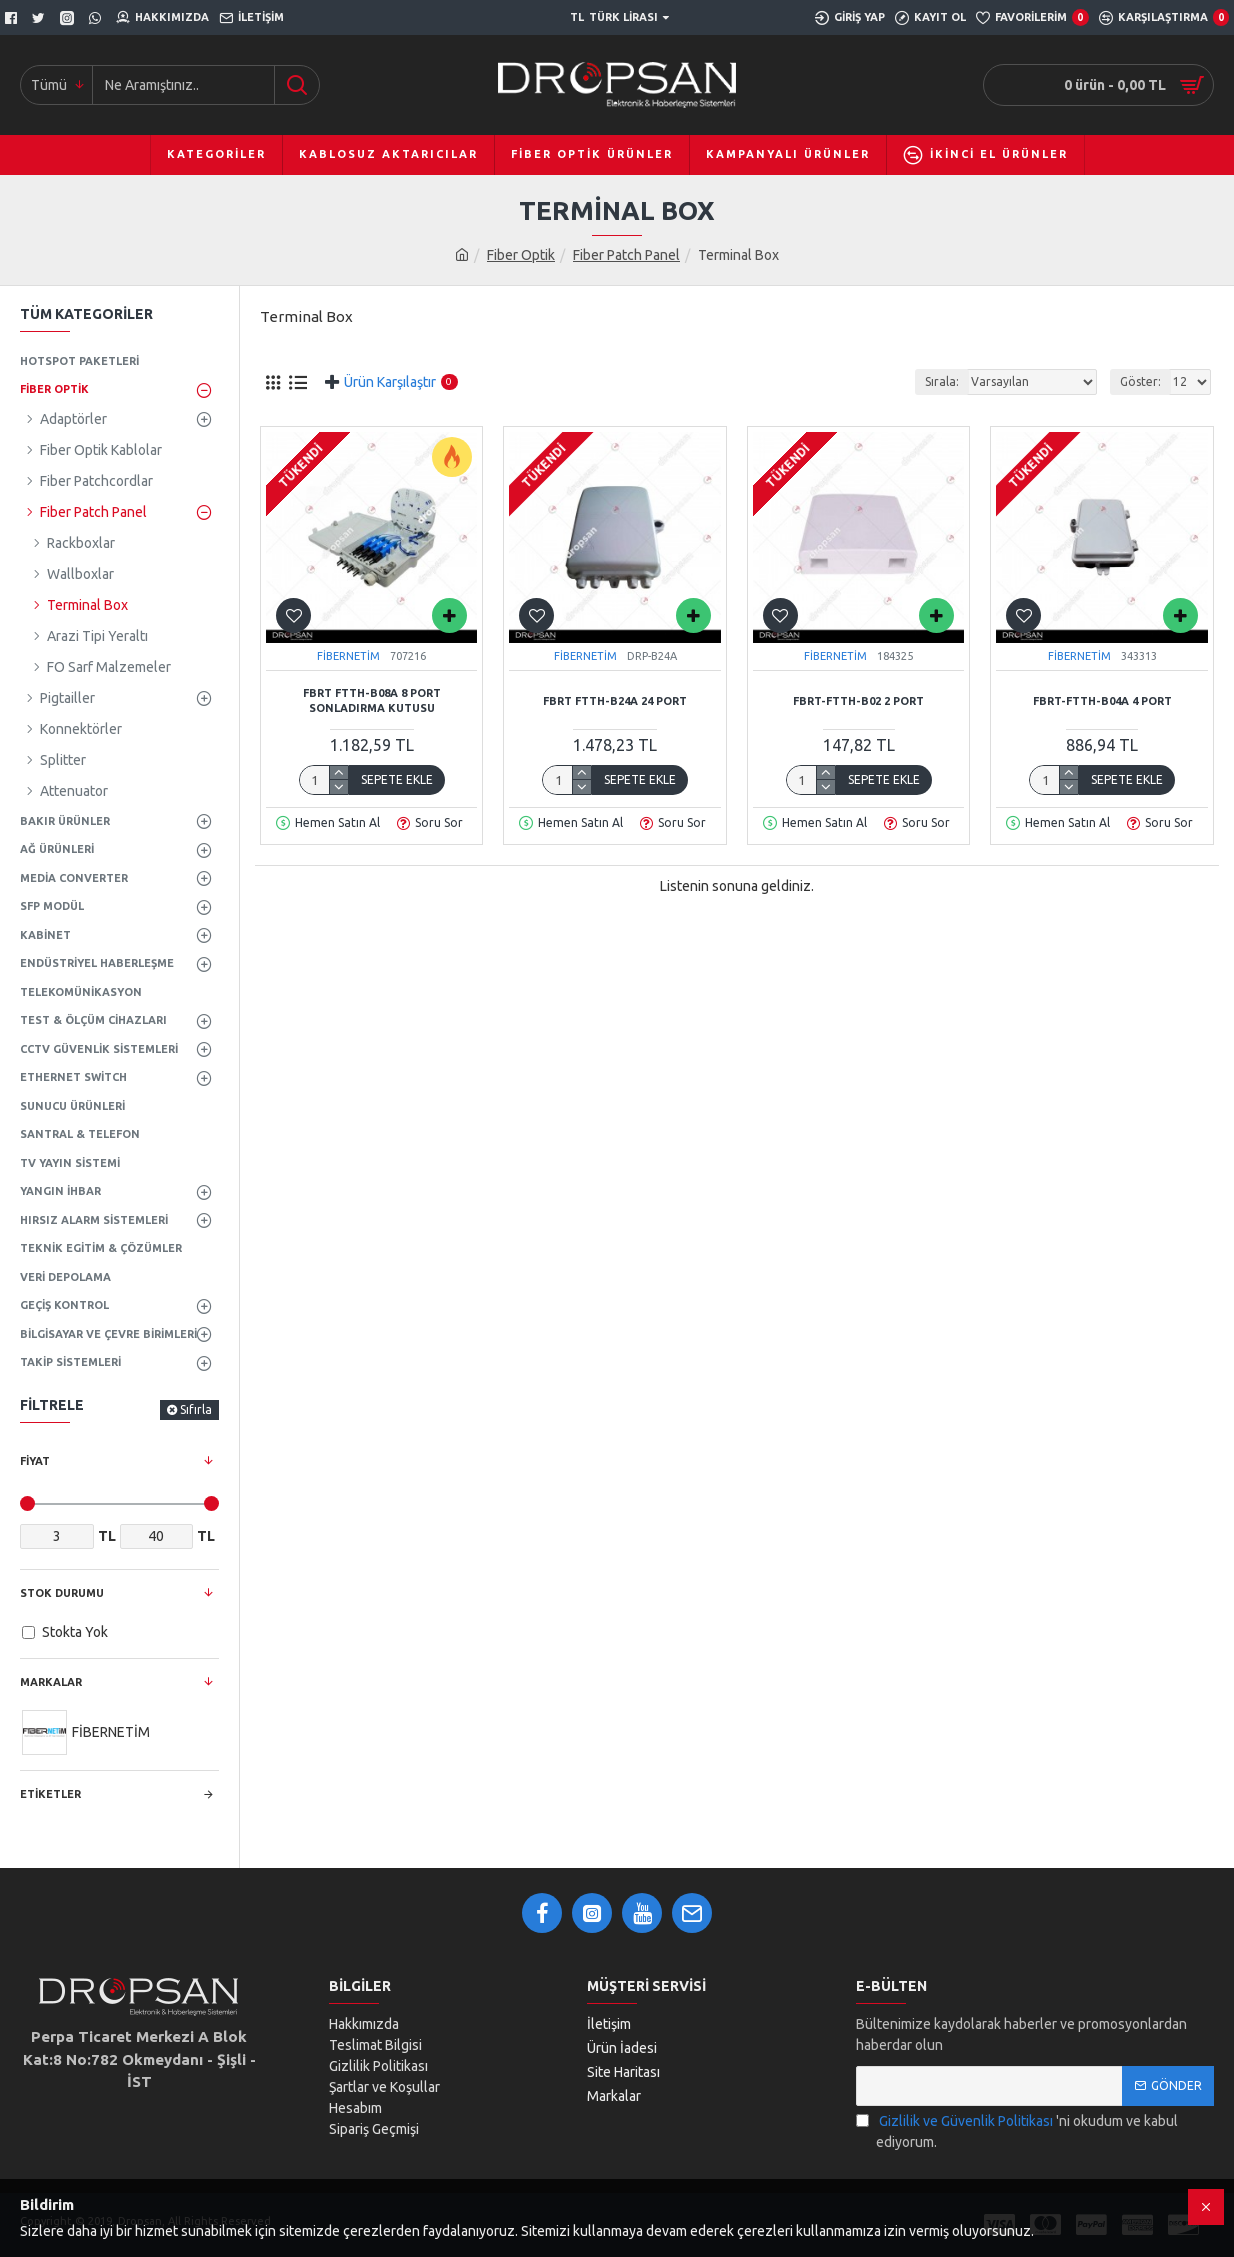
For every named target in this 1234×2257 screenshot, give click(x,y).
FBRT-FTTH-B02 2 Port (858, 701)
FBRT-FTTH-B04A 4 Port (1102, 701)
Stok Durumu (62, 1593)
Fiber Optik (521, 255)
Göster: (1140, 381)
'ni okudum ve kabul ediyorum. (1017, 2130)
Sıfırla (196, 1409)
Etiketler (50, 1794)
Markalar (51, 1682)
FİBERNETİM (348, 656)
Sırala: (942, 381)
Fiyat (35, 1461)
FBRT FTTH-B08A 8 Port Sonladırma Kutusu (372, 700)
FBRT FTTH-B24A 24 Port (615, 701)
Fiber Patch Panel (626, 255)
